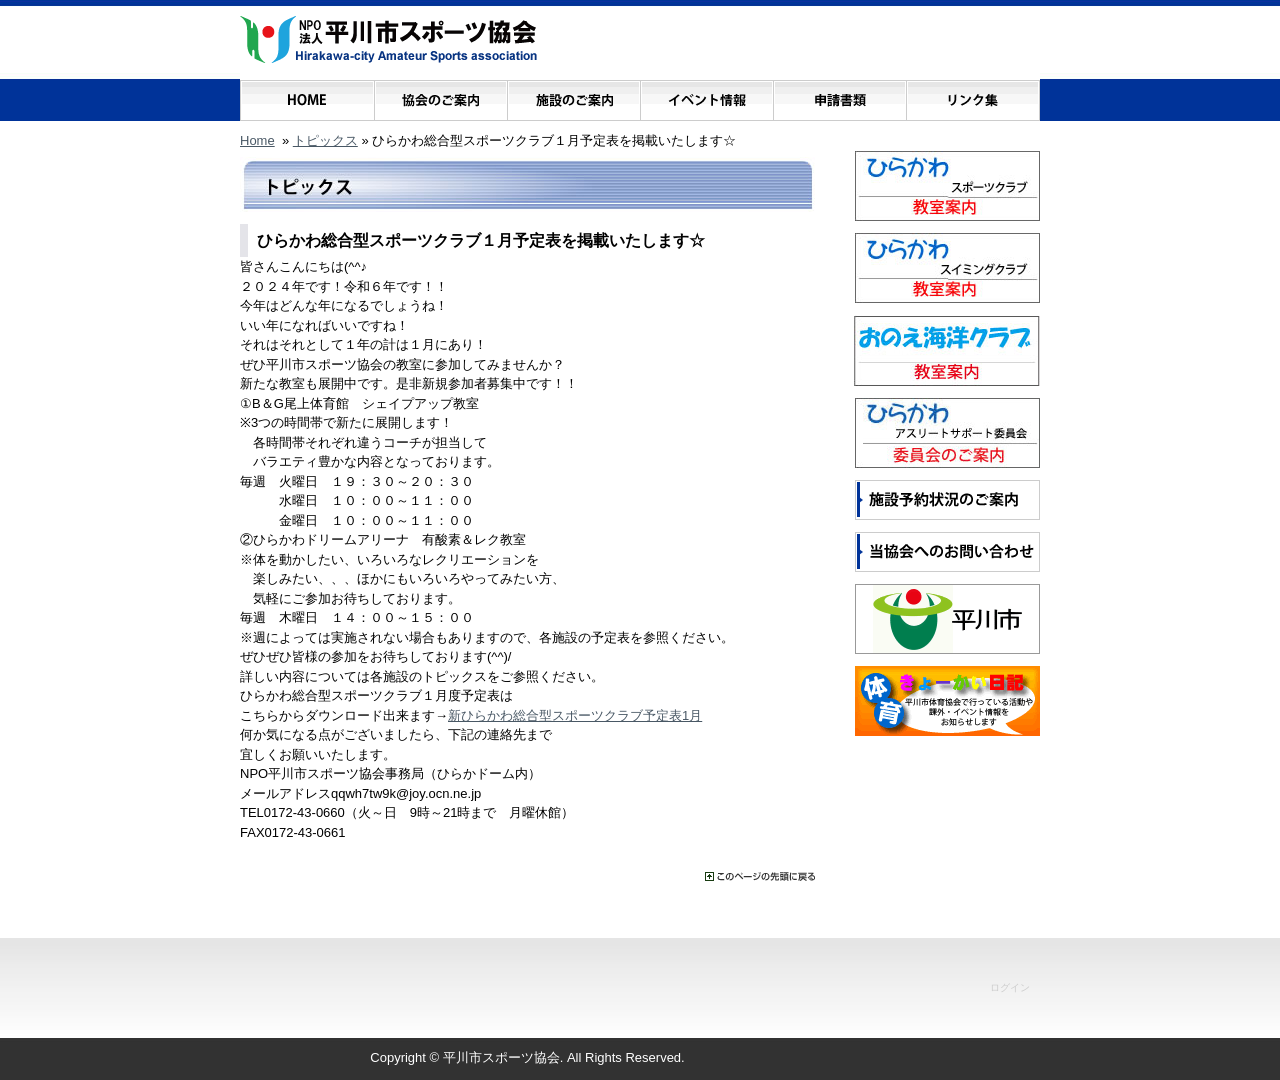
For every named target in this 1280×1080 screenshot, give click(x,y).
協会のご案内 (440, 95)
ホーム (307, 95)
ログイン (1010, 987)
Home (257, 140)
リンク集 (972, 95)
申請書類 (839, 95)
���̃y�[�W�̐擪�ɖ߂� (760, 876)
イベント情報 (706, 95)
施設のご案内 (573, 95)
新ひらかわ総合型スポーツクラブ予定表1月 (575, 715)
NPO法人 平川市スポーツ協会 (388, 40)
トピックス (325, 140)
